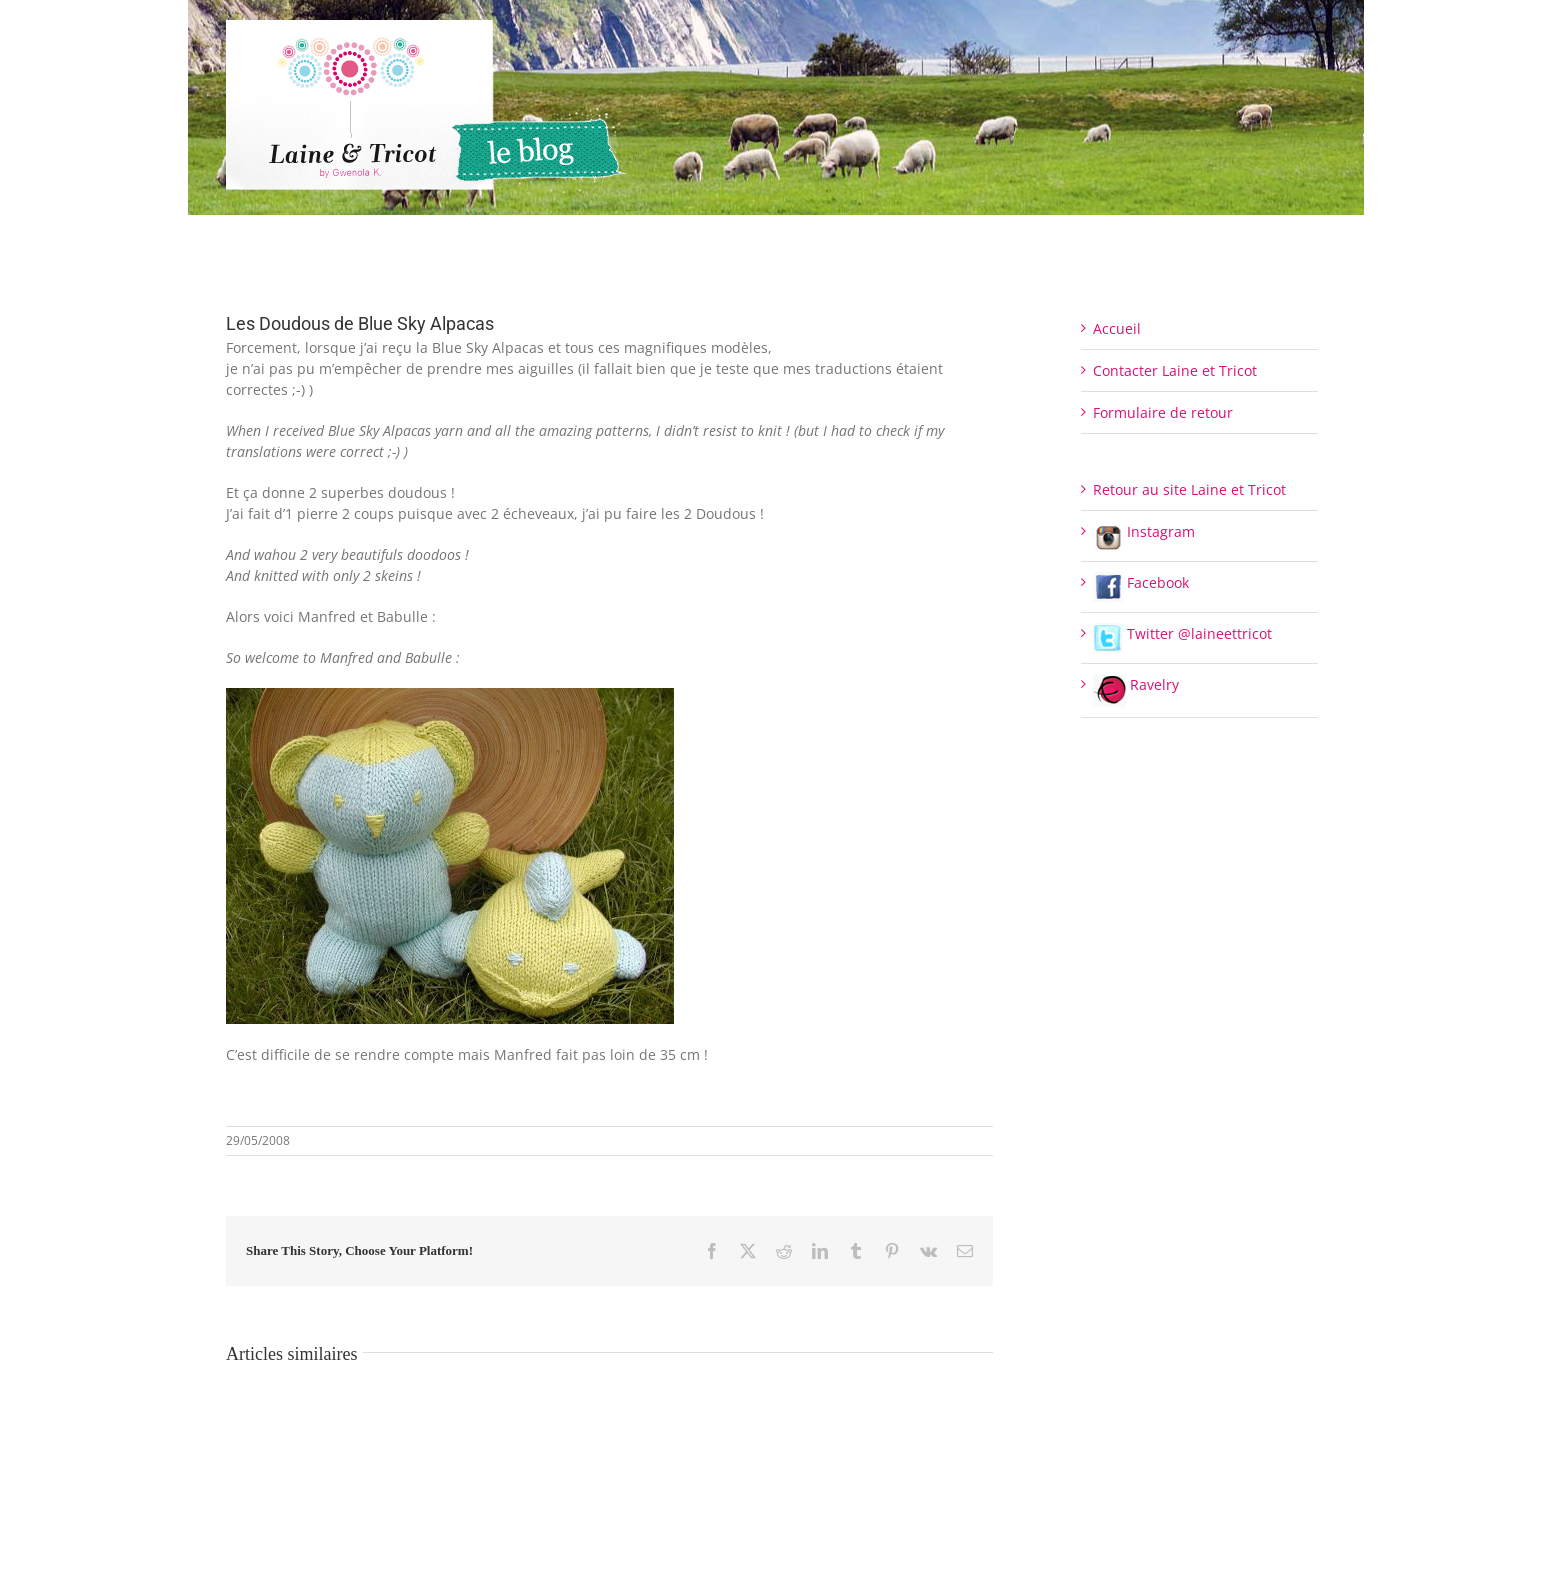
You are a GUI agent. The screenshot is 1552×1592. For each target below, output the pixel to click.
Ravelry (1136, 684)
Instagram (1144, 531)
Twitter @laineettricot (1182, 633)
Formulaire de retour (1163, 412)
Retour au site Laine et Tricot (1189, 489)
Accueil (1117, 328)
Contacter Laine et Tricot (1175, 370)
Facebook (1141, 582)
